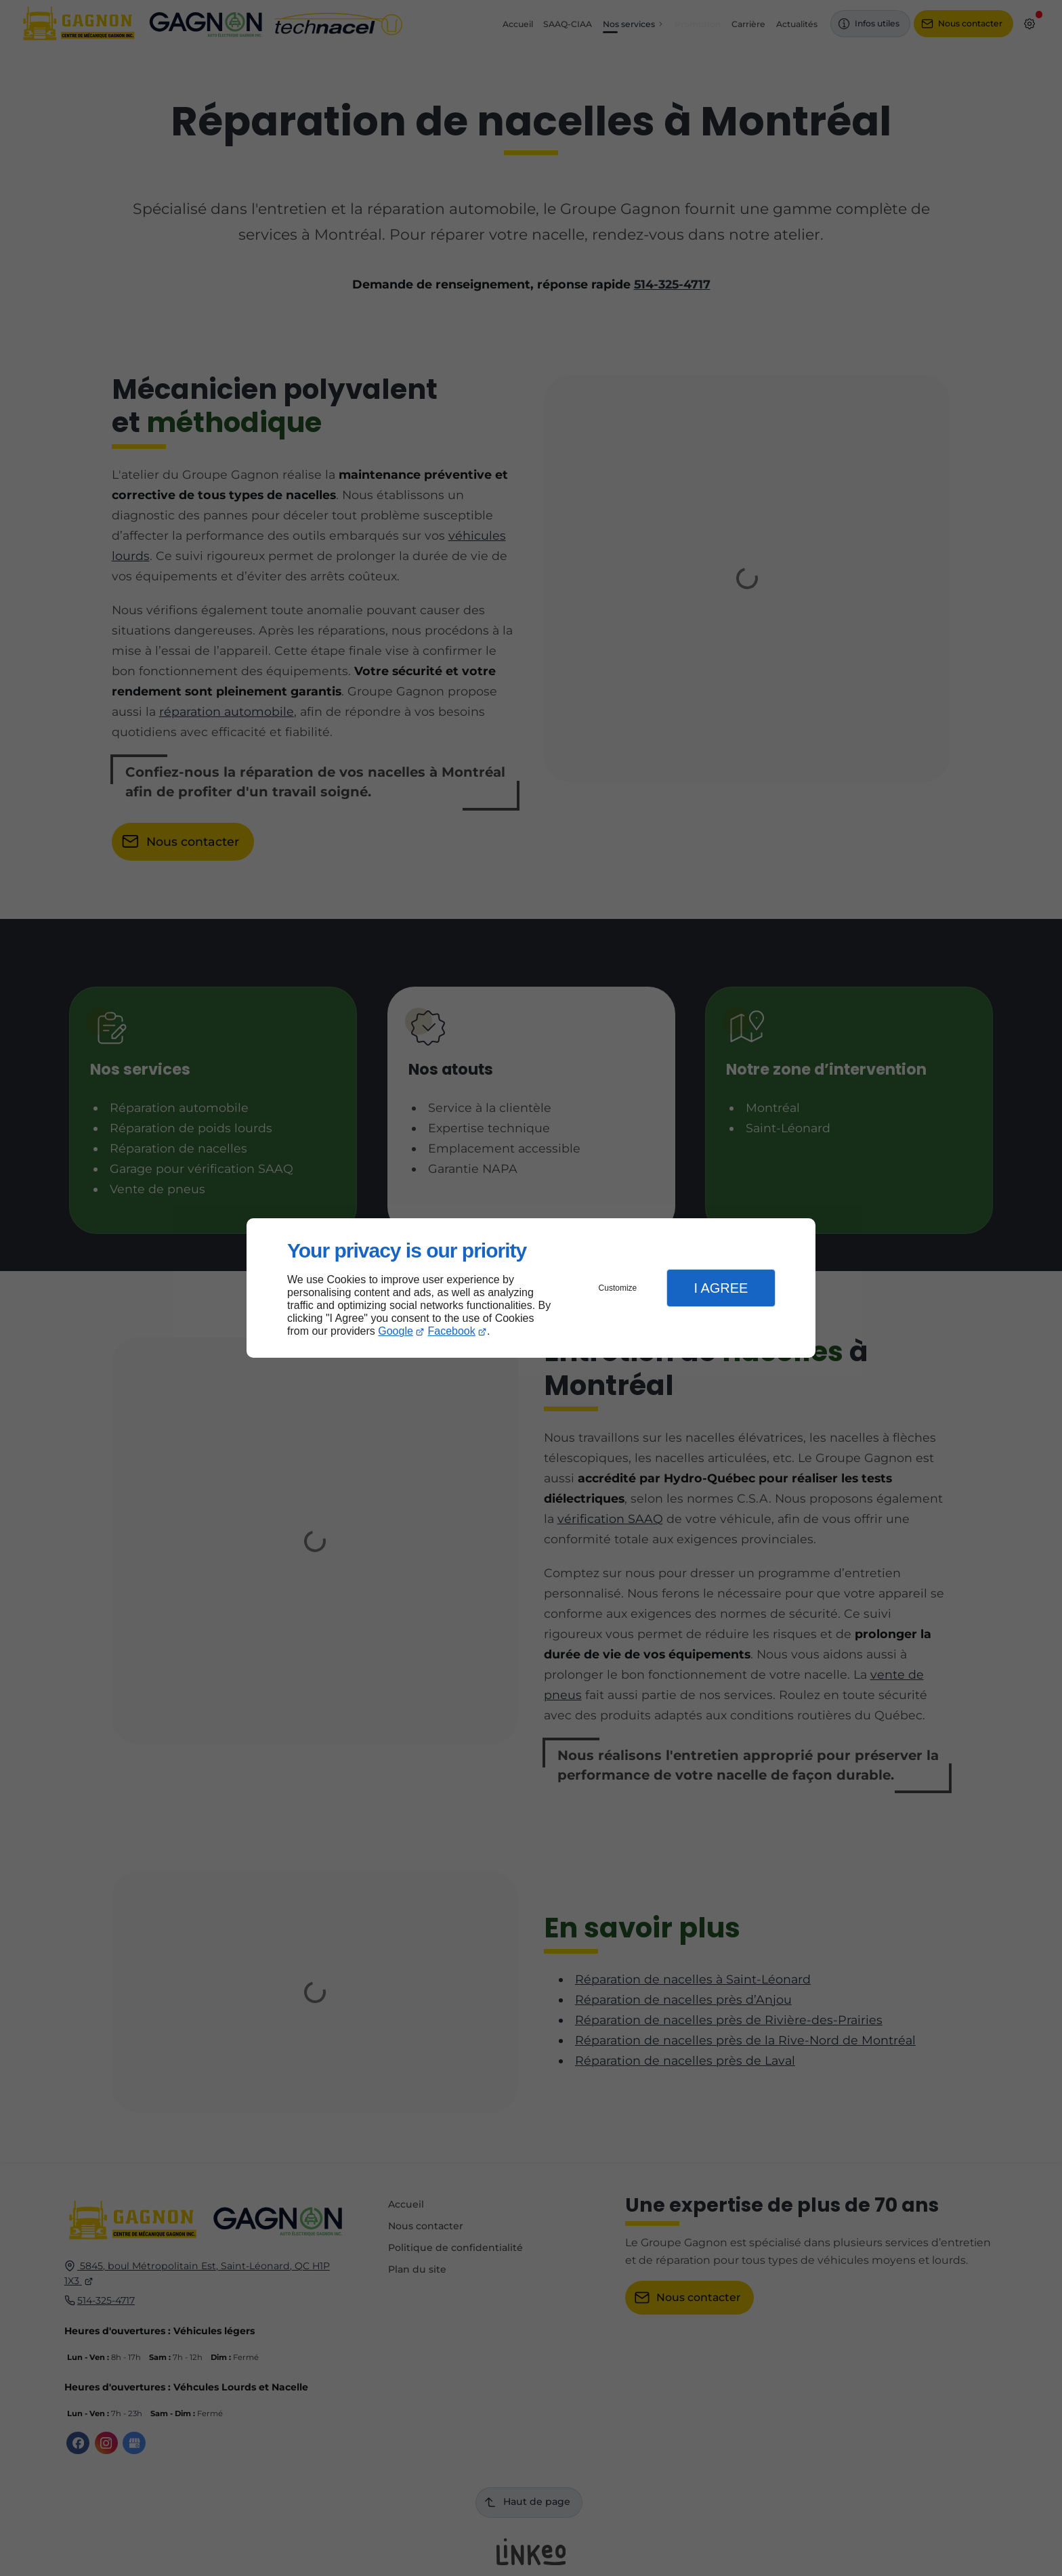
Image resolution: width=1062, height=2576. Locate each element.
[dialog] (531, 1288)
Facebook (451, 1331)
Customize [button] (618, 1288)
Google (395, 1331)
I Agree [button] (721, 1288)
